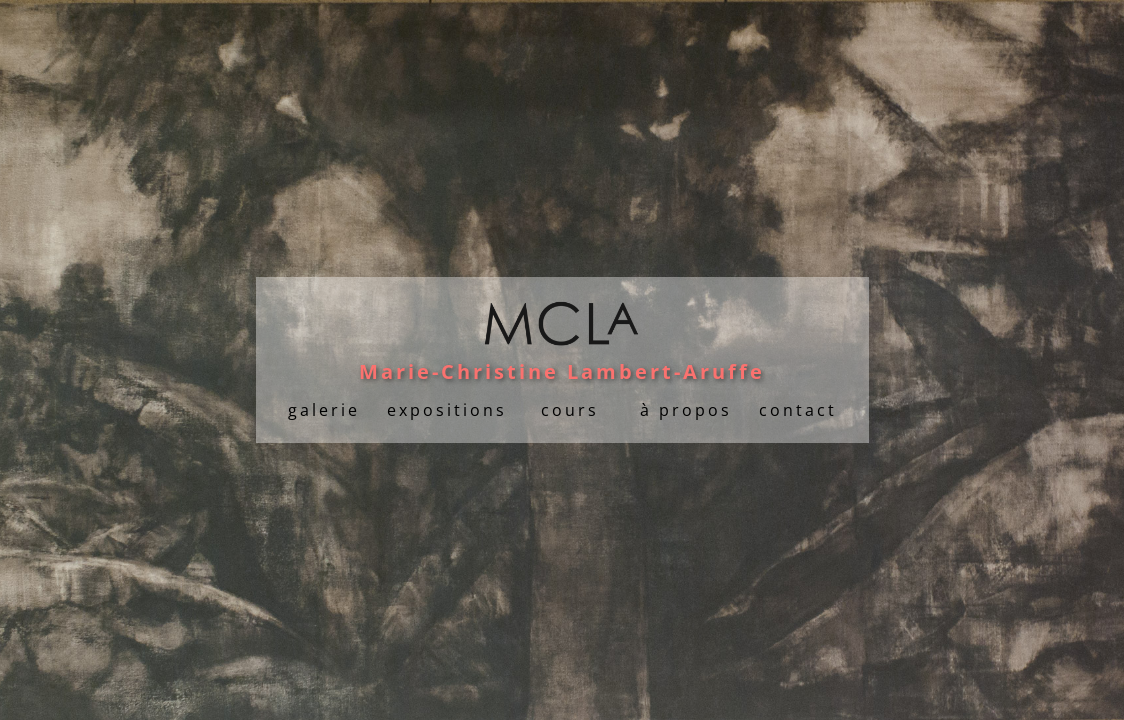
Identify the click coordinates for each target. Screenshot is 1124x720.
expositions (447, 410)
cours (570, 410)
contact (798, 410)
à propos (686, 410)
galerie (324, 410)
